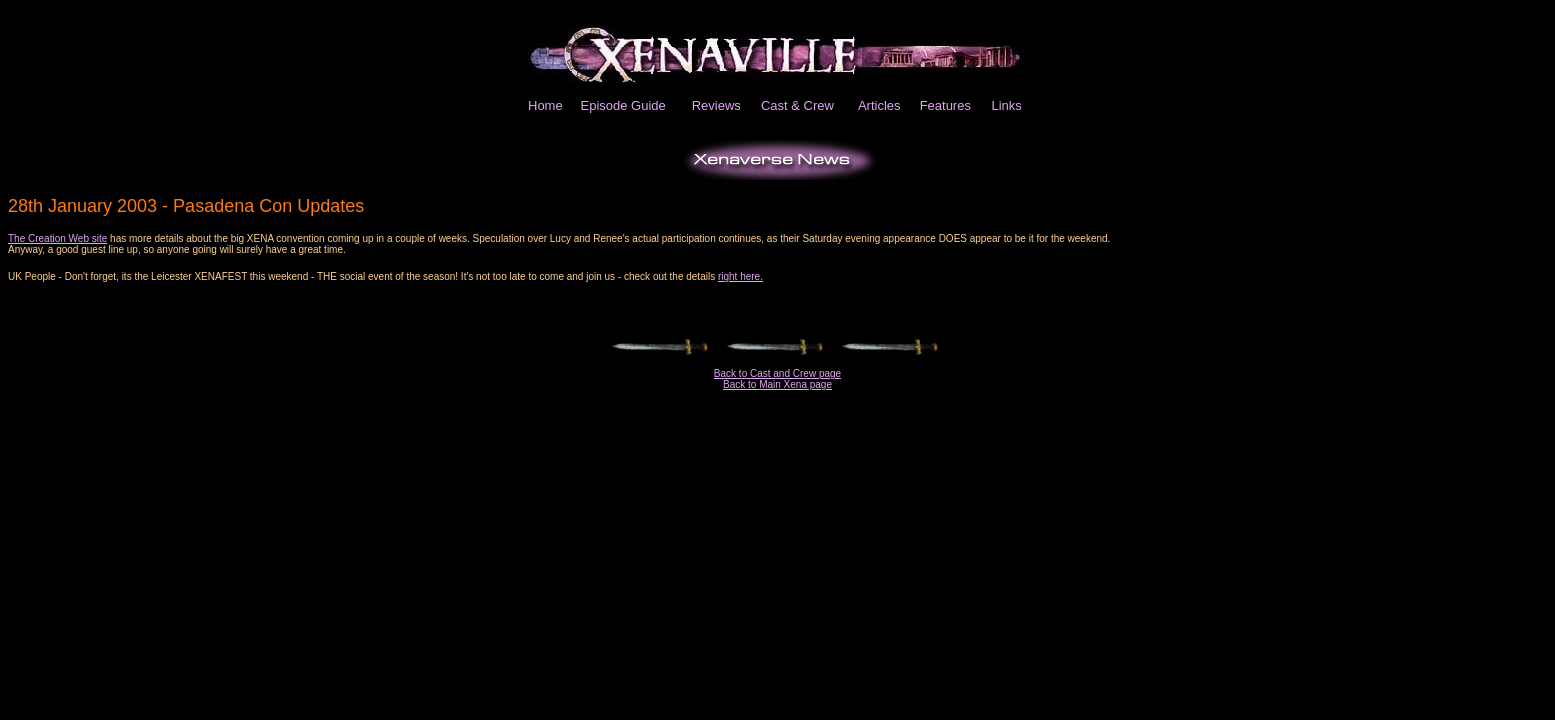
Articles (879, 105)
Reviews (716, 105)
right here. (740, 276)
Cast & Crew (797, 105)
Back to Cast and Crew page (777, 373)
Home (545, 105)
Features (945, 105)
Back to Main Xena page (777, 384)
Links (1006, 105)
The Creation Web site (57, 238)
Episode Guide (623, 105)
